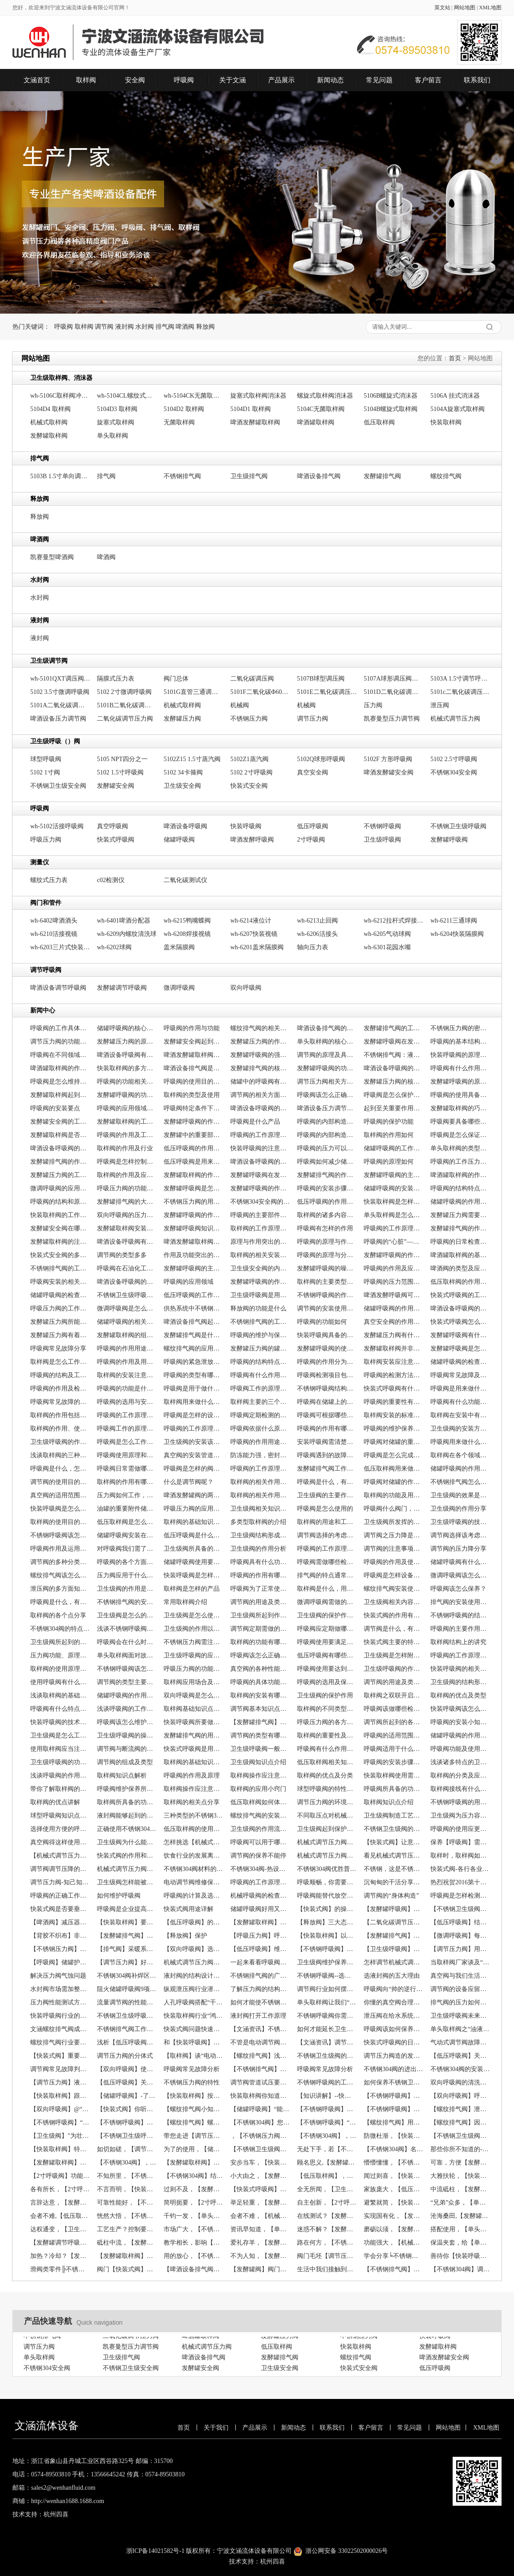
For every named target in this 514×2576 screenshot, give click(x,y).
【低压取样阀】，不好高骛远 (327, 2176)
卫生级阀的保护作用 (325, 1695)
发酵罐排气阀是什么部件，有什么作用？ (194, 1335)
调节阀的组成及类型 (125, 1762)
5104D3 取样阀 (117, 409)
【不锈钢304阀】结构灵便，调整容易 (194, 2176)
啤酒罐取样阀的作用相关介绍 (460, 1175)
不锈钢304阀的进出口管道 (394, 2069)
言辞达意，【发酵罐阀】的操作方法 (60, 2202)
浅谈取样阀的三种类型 (60, 1455)
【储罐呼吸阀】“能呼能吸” (260, 2109)
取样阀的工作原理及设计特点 (260, 1228)
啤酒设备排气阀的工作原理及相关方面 (327, 1028)
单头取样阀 (112, 435)
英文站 (442, 7)
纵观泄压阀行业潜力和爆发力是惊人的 (194, 1989)
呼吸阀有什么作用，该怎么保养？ (327, 1749)
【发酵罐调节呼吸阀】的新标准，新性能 (60, 2242)
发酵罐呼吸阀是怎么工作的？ (194, 1188)
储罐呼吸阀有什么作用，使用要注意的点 (460, 1562)
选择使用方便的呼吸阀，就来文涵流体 (60, 1829)
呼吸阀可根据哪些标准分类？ (327, 1415)
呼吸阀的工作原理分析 (260, 1135)
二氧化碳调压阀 (252, 678)
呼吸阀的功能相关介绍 (127, 1081)
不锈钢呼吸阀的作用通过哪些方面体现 (327, 1295)
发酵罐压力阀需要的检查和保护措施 (460, 1215)
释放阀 (205, 326)
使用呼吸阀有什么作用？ (60, 1682)
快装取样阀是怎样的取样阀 (394, 1201)
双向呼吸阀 (245, 987)
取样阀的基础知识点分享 (194, 1522)
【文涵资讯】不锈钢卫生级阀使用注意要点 (260, 2029)
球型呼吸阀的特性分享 (327, 1789)
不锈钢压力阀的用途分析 (194, 1201)
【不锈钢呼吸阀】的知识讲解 (127, 2122)
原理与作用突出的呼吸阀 (260, 1241)
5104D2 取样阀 (184, 409)
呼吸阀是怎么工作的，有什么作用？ (127, 1442)
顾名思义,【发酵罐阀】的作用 (327, 2162)
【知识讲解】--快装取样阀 (327, 2095)
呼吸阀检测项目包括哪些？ (327, 1375)
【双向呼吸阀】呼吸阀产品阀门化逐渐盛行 (460, 2095)
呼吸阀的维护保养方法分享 (394, 1428)
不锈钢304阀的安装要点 (460, 2069)
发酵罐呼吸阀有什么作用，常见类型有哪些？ (460, 1335)
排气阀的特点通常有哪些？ (327, 1575)
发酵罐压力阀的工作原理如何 (60, 1175)
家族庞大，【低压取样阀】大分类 (394, 2189)
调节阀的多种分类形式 (60, 1562)
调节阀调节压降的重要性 (60, 1869)
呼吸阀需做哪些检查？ (327, 1562)
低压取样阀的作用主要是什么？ (460, 1281)
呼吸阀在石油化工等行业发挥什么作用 (127, 1268)
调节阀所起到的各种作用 (394, 1722)
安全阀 (135, 80)
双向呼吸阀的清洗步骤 (460, 2082)
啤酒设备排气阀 (319, 476)
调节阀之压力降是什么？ (394, 1535)
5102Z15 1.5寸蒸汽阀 (192, 759)
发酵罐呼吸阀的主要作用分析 (394, 1175)
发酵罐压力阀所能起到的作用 (60, 1321)
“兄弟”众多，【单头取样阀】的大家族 (460, 2202)
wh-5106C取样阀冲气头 (60, 395)
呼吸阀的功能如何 (322, 1321)
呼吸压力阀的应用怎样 (194, 1508)
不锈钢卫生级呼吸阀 (458, 826)
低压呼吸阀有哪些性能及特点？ (327, 1655)
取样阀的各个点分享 (58, 1615)
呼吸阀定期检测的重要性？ (260, 1415)
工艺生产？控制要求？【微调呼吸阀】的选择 (127, 2229)
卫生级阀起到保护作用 (327, 1829)
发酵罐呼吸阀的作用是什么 (260, 1281)
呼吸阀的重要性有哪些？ (394, 1402)
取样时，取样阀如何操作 (460, 1855)
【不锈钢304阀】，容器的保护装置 (127, 2162)
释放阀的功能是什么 (258, 1308)
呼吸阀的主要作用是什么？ (460, 1628)
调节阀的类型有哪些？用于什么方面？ (260, 1735)
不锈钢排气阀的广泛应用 (260, 1975)
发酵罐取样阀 (49, 435)
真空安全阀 (312, 772)
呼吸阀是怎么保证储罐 (460, 1135)
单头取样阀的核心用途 (327, 1041)
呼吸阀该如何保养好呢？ (394, 2029)
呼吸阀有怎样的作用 (325, 1228)
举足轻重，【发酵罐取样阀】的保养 (260, 2202)
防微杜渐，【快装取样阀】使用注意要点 (394, 2136)
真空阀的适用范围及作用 (60, 1495)
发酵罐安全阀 (115, 785)
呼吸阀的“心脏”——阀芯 (394, 1241)
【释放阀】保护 (185, 1935)
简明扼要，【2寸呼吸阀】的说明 (194, 2202)
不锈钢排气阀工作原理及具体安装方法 (127, 2029)
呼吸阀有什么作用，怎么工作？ (260, 1375)
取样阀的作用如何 (389, 1135)
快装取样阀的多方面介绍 (127, 1068)
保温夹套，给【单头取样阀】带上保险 (460, 2242)
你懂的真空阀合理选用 (394, 2002)
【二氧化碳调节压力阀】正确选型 (394, 1922)
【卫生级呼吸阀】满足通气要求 (394, 1949)
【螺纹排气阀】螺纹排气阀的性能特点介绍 (194, 2122)
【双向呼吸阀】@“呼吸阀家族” (60, 2109)
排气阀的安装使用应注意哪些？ (460, 1602)
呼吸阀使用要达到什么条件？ (327, 1668)
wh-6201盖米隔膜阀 (257, 947)
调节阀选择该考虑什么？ (460, 1535)
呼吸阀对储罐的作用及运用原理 (394, 1482)
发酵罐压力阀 (182, 718)
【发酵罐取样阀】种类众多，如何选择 (194, 2162)
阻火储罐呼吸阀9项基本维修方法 (127, 1989)
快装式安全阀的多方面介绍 (60, 1255)
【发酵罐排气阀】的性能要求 (394, 1935)
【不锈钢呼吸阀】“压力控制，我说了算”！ (60, 2122)
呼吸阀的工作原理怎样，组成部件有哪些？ (194, 1428)
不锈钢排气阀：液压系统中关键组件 (394, 1055)
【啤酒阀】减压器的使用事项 (60, 1922)
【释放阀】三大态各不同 (327, 1922)
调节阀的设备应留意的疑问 (460, 1989)
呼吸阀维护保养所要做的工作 (127, 1789)
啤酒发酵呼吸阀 (252, 839)
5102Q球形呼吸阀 (321, 759)
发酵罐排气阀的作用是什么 (327, 1175)
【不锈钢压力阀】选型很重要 (60, 1949)
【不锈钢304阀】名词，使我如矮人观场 (394, 2149)
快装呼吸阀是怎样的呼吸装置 (194, 1575)
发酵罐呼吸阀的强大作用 (260, 1055)
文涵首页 (37, 80)
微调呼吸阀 (179, 987)
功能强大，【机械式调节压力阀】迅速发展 (394, 2242)
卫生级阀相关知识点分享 (260, 1508)
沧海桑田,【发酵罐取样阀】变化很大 (460, 2216)
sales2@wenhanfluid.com (63, 2487)
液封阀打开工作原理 (258, 2015)
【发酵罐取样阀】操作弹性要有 (260, 1922)
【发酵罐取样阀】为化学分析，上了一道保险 (127, 2256)
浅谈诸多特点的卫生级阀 (460, 1762)
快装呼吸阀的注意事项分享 (260, 1148)
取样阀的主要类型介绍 (327, 1281)
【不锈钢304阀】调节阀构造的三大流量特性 (460, 2269)
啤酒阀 (185, 326)
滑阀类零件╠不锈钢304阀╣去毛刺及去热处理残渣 (60, 2269)
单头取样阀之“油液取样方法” (460, 2029)
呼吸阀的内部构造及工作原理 (327, 1121)
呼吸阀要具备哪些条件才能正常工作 (460, 1121)
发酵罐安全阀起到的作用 (194, 1041)
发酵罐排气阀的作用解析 (60, 1161)
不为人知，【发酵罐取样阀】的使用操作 (260, 2256)
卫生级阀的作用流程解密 (260, 1829)
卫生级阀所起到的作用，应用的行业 (60, 1642)
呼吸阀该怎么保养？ (458, 1588)
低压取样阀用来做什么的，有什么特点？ (394, 1468)
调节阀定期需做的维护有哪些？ (260, 1628)
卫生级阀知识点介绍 (258, 1762)
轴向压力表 (312, 947)
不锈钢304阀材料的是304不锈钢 (194, 1869)
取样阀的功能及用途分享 (394, 1495)
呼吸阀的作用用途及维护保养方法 (260, 1442)
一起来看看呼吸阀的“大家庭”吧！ (260, 1962)
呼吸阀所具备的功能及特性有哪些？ (394, 1789)
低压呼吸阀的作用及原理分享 (327, 1201)
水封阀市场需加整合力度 (60, 1989)
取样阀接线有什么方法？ (460, 1789)
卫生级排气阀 (249, 476)
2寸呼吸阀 (311, 839)
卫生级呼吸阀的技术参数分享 (460, 1522)
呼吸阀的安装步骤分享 (394, 1762)
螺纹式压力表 (49, 880)
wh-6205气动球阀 (387, 934)
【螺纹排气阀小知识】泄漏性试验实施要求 (194, 2109)
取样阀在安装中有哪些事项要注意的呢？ (460, 1415)
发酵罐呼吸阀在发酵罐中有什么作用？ (260, 1175)
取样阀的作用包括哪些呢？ (60, 1415)
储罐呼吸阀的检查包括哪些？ (460, 1362)
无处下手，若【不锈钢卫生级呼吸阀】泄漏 (327, 2149)
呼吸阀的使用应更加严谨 (460, 1829)
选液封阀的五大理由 (392, 1975)
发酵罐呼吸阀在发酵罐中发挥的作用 (394, 1041)
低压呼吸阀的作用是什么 (194, 1148)
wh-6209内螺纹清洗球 (127, 934)
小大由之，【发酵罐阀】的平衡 (260, 2176)
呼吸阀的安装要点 (55, 1108)
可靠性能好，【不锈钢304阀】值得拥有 (127, 2202)
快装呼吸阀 (245, 826)
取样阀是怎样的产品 (192, 1588)
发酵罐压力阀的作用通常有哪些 (260, 1041)
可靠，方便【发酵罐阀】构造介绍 (460, 2162)
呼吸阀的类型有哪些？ (194, 1375)
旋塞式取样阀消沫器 (258, 395)
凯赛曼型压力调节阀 (392, 718)
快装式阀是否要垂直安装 (60, 1909)
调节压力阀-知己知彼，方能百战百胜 (60, 1882)
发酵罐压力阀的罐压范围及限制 (260, 1348)
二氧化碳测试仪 (185, 880)
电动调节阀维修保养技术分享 (194, 1882)
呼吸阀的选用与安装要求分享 (127, 1402)
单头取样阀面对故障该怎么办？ (127, 1655)
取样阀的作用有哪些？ (127, 1482)
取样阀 (86, 80)
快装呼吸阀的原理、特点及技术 (460, 1055)
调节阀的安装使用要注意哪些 (327, 1308)
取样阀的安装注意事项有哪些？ (127, 1375)
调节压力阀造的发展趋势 (394, 2055)
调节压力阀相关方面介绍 (327, 1081)
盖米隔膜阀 (179, 947)
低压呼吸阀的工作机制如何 (194, 1295)
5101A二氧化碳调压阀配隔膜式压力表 (60, 705)
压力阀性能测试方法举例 (60, 2002)
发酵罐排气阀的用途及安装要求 (194, 1735)
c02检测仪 (110, 880)
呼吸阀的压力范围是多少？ (394, 1281)
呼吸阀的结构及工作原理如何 (60, 1375)
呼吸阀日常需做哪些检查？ (127, 1468)
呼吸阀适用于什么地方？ (394, 1749)
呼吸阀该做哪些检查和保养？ (394, 1708)
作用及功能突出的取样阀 (194, 1255)
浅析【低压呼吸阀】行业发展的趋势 (127, 2042)
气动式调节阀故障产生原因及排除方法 (460, 2042)
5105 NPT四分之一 (122, 759)
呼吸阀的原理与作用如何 (327, 1241)
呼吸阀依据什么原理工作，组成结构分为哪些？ (260, 1428)
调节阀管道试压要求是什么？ (260, 2082)
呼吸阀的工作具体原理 (60, 1028)
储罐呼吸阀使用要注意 (194, 1562)
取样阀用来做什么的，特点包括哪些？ (194, 1402)
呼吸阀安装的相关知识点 (60, 1281)
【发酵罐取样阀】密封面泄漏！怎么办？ (60, 2162)
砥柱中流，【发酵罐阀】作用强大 (127, 2242)
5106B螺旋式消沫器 (391, 395)
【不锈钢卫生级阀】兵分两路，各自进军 (260, 2149)
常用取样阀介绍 (185, 1602)
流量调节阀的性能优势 (127, 2002)
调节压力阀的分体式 (125, 2055)
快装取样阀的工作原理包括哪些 (60, 1215)
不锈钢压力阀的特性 (192, 2082)
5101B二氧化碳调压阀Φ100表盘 (127, 705)
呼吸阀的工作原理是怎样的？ (327, 1548)
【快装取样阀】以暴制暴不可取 (327, 1935)
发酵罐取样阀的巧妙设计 (460, 1108)
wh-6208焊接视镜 (187, 934)
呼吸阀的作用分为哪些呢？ (327, 1362)
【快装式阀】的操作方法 (327, 1909)
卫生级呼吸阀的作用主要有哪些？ (60, 1442)
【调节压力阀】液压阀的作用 (60, 2082)
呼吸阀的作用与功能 (192, 1028)
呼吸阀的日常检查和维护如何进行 (460, 1241)
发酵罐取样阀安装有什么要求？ (127, 1228)
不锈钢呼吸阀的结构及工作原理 (460, 1615)
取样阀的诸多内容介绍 (327, 1215)
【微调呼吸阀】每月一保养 (460, 1935)
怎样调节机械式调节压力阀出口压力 (394, 1962)
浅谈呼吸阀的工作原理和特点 (127, 1708)
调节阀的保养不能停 (258, 1855)
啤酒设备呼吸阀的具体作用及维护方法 (260, 1108)
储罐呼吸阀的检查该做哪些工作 (60, 1295)
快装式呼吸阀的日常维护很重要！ (394, 2042)
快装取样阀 (446, 422)
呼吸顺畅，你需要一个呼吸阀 (327, 1882)
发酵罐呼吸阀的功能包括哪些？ (327, 1068)
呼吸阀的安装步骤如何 (327, 1188)
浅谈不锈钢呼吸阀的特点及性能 (127, 1628)
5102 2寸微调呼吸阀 (124, 692)
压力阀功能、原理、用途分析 (60, 1655)
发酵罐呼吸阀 (449, 839)
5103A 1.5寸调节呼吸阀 (460, 678)
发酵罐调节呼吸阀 (122, 987)
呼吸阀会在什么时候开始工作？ (127, 1642)
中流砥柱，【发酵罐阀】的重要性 (460, 2189)
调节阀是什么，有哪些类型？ (394, 1628)
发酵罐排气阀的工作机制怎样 (394, 1028)
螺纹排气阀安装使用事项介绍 (394, 1588)
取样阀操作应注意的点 (260, 1775)
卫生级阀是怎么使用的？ (194, 1615)
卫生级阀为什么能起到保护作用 (127, 1842)
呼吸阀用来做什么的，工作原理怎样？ (460, 1442)
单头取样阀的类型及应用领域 (460, 1148)
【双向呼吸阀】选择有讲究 (194, 1949)
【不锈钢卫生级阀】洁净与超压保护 (460, 1909)
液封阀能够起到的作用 (127, 1815)
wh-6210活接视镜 (53, 934)
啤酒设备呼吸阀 (185, 826)
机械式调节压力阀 (455, 718)
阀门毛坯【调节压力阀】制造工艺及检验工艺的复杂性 (327, 2256)
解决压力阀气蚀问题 (58, 1975)
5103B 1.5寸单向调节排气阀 (60, 476)
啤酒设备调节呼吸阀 (58, 987)
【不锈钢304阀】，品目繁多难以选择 (327, 2136)
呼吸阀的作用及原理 (192, 1775)
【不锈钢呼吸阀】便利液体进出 (327, 1949)
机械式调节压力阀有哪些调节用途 (327, 1855)
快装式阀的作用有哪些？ (394, 1615)
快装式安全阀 (249, 785)
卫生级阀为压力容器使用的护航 (460, 1815)
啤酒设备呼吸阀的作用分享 (260, 1161)
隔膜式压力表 (115, 678)
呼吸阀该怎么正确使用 (327, 1095)
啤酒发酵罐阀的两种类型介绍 (194, 1495)
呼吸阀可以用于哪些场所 (260, 1842)
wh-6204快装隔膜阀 (457, 934)
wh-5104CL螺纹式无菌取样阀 (127, 395)
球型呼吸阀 (45, 759)
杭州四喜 (272, 2561)
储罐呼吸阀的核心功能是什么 (127, 1028)
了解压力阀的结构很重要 (260, 1989)
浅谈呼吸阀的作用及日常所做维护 (60, 1775)
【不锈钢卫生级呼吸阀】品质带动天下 (127, 2136)
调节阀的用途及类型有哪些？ (394, 1682)
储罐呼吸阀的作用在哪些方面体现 (460, 1201)
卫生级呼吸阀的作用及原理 (394, 1668)
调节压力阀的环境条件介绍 (327, 1802)
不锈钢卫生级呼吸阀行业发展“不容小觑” (127, 2015)
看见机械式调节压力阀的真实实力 (394, 1855)
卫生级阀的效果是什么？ (460, 1495)
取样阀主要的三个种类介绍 (260, 1402)
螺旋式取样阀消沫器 (325, 395)
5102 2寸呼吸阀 (251, 772)
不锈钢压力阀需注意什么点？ (194, 1642)
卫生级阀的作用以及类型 (194, 1628)
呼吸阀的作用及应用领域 (394, 1268)
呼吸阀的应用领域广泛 (127, 1108)
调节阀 (104, 326)
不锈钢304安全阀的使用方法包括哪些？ (260, 1201)
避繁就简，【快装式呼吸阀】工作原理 (394, 2202)
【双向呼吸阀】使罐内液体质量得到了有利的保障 (127, 2069)
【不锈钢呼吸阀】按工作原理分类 (394, 2109)
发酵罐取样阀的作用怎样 (194, 1175)
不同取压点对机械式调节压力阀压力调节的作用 (327, 1815)
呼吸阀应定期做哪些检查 (327, 1628)
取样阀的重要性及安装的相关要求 (327, 1735)
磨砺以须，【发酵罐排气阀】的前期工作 (394, 2229)
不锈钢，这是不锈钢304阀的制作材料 (394, 1869)
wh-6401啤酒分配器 (123, 920)
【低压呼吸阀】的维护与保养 (194, 1922)
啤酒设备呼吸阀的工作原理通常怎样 (394, 1068)
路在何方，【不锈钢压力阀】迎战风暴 (327, 2242)
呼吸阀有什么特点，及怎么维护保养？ (60, 1708)
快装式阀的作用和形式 (127, 1855)
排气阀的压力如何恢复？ (460, 2002)
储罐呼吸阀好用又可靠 (260, 1909)
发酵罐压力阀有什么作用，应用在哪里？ (394, 1335)
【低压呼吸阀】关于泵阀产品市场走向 (460, 2055)
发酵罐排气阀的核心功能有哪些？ (260, 1068)
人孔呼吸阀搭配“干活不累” (194, 2002)
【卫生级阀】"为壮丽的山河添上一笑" (60, 2136)
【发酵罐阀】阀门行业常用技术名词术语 (260, 2269)
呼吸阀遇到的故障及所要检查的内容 (327, 1455)
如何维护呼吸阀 (119, 1895)
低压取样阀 (379, 422)
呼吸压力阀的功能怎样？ (127, 1188)
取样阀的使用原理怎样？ (60, 1668)
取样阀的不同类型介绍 (327, 1708)
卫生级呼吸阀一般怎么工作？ (260, 1749)
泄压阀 (439, 705)
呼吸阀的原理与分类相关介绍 (327, 1255)
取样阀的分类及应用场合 (460, 1775)
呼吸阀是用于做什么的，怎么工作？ (194, 1388)
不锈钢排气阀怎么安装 (460, 1482)
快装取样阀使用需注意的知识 (394, 1775)
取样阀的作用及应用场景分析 (127, 1175)
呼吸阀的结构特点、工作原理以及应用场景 (260, 1362)
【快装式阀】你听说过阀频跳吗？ (127, 2109)
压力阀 (373, 705)
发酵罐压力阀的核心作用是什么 (394, 1081)
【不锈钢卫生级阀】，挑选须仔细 (460, 2136)
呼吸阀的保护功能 (389, 1121)
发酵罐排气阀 (382, 476)
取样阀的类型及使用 (192, 1095)
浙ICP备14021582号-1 (155, 2551)
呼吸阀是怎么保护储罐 (394, 1095)
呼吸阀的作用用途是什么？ (127, 1348)
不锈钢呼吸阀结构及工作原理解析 (327, 1388)
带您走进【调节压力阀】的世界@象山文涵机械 (194, 2136)
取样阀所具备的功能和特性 (127, 1802)
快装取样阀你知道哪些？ (260, 2095)
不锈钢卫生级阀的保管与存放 (327, 2055)
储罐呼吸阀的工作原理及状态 (394, 1148)
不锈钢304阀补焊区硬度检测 (127, 1975)
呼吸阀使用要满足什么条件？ (327, 1642)
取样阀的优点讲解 (55, 1802)
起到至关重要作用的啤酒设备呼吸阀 (394, 1108)
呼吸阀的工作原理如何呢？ (127, 1415)
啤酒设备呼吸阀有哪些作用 (127, 1055)
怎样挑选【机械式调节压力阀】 (194, 1842)
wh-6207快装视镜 (253, 934)
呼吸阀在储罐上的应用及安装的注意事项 (327, 1402)
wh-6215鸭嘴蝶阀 (187, 920)
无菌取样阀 (179, 422)
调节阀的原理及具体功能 (327, 1055)
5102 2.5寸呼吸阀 (453, 759)
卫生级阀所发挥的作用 (394, 1522)
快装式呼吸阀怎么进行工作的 (460, 1321)
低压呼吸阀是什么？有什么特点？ (194, 1535)
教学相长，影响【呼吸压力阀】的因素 (194, 2242)
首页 (455, 358)
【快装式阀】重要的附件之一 (60, 2055)
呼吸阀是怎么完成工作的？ (394, 1455)
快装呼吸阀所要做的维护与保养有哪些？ (194, 1722)
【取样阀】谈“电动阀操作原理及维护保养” (194, 2055)
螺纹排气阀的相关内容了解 (260, 1028)
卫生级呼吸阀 (382, 839)
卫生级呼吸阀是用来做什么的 (260, 1295)
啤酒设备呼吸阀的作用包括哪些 (127, 1281)
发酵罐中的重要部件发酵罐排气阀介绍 (194, 1135)
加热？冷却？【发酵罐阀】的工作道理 (60, 2256)
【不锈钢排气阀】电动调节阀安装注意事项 (394, 2269)
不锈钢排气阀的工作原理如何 (60, 1268)
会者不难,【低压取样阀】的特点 (60, 2216)
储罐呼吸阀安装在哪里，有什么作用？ (127, 1535)
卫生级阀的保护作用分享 (327, 1615)
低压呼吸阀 (312, 826)
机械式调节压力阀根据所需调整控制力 (127, 1869)
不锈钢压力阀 (249, 718)
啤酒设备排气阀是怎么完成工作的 (194, 1068)
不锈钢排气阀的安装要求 (127, 1602)
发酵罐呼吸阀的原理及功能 (460, 1081)
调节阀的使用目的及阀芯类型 (60, 1482)
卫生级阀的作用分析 (258, 1548)
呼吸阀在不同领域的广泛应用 (60, 1055)
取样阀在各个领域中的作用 (460, 1455)
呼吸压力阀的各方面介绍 (327, 1722)
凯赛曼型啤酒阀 (52, 557)
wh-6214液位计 (250, 920)
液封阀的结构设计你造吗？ (194, 1975)
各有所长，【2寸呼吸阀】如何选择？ (60, 2189)
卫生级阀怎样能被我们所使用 (127, 1882)
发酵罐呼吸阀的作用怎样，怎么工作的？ (194, 1215)
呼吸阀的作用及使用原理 (394, 1562)
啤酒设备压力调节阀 (58, 718)
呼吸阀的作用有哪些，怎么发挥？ (327, 1428)
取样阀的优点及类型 (458, 1695)
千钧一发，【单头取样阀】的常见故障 (194, 2216)
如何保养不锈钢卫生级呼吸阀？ (394, 2082)
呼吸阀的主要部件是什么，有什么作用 (260, 1215)
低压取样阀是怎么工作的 (127, 1522)
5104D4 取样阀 (50, 409)
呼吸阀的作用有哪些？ (260, 1575)
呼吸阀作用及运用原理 (60, 1548)
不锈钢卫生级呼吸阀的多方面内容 (127, 1295)
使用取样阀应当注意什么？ (60, 1749)
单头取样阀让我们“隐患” (327, 2002)
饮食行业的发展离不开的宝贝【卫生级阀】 (194, 1855)
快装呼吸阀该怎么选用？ (460, 1708)
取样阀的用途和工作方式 (327, 1522)
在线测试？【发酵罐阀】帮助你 (327, 2216)
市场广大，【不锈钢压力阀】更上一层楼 (194, 2229)
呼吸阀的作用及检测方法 (60, 1388)
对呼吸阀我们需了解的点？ (127, 1548)
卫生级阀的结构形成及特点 (460, 1682)
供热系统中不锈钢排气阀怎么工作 (194, 1308)
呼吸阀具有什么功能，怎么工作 (260, 1562)
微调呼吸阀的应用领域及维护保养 (60, 1188)
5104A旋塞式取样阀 (457, 409)
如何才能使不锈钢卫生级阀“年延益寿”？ (260, 2002)
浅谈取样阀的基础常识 (60, 1695)
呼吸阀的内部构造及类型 (327, 1135)
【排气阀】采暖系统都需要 (127, 1949)
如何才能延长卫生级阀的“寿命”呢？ (327, 2029)
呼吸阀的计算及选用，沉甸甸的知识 (194, 1895)
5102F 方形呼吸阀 (388, 759)
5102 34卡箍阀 (183, 772)
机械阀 (239, 705)
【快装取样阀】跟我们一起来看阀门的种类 (60, 2095)
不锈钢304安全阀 (453, 772)
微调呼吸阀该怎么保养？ (460, 1575)
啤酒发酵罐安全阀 (389, 772)
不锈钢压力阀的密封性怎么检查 (460, 1028)
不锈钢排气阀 (182, 476)
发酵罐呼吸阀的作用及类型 (194, 1121)
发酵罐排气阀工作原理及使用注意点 (327, 1468)
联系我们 (477, 80)
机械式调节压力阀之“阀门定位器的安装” (194, 1962)
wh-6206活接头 (317, 934)
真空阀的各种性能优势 (260, 1668)
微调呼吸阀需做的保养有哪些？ (327, 1602)
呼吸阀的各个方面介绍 (127, 1562)
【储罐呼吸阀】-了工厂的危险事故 (127, 2095)
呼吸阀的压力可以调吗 (327, 1148)
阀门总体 (176, 678)
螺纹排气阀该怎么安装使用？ (60, 1575)
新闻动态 (330, 80)
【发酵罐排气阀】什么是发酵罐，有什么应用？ (260, 1722)
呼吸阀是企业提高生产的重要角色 (127, 1909)
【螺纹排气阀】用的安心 (394, 2122)
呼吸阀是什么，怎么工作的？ (60, 1468)
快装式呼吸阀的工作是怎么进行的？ (460, 1295)
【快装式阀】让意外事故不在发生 (394, 1842)
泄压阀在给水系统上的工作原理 (394, 2015)
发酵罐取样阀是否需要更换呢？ (60, 1135)
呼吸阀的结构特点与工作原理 (460, 1188)
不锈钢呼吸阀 (382, 826)
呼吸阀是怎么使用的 (325, 1508)
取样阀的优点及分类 (325, 1775)
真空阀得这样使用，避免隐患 (60, 1842)
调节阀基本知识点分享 (260, 1708)
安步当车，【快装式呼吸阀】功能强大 (260, 2162)
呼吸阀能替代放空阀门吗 (327, 1895)
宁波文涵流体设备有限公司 (254, 2551)
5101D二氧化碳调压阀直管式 (394, 692)
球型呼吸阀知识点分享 (60, 1815)
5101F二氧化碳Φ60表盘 (260, 692)
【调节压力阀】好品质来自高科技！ (127, 1962)
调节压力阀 (312, 718)
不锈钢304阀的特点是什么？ (60, 1628)
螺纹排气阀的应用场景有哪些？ (194, 1348)
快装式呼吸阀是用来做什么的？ (194, 1749)
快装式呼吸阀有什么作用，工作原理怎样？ (394, 1388)
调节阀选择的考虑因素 (327, 1535)
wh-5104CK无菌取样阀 (194, 395)
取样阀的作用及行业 (125, 1148)
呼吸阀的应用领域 (188, 1281)
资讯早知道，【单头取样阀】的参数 (260, 2229)
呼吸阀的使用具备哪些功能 (460, 1095)
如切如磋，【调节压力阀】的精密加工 (127, 2149)
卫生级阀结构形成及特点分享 (260, 1535)
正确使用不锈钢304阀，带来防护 (127, 1829)
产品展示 (281, 80)
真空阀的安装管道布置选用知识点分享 (194, 1455)
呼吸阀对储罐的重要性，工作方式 (394, 1442)
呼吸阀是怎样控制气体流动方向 (127, 1161)
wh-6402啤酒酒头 (53, 920)
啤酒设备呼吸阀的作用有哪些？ (460, 1308)
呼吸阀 (184, 80)
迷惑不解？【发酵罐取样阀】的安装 (327, 2229)
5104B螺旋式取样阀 (391, 409)
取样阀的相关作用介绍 (260, 1495)
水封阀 (144, 326)
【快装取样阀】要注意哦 (127, 1922)
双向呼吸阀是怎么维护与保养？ (194, 1695)
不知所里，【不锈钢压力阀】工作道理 (127, 2176)
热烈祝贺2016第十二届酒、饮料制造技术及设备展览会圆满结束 (460, 1882)
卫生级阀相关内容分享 (394, 1602)
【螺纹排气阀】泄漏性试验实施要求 (460, 2109)
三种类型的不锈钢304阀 (194, 1815)
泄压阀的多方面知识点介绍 (60, 1588)
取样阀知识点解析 (122, 1775)
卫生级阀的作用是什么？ (127, 1588)
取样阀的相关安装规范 (260, 1255)
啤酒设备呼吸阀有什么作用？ (127, 1241)
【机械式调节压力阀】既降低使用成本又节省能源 (60, 1855)
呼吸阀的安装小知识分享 (460, 1722)
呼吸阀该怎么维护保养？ (127, 1722)
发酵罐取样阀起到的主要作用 (60, 1095)
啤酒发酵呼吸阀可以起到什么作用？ (394, 1295)
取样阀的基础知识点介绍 (194, 1762)
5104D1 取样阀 (250, 409)
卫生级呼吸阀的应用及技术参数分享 (194, 1655)
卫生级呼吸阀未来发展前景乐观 (460, 2015)
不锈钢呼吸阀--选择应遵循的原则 (327, 1975)
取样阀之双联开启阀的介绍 (394, 1695)
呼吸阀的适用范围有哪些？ (394, 1735)
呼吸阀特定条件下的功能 (194, 1108)
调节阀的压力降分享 (458, 1548)
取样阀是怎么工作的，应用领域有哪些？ (60, 1362)
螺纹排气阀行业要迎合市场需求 (60, 2042)
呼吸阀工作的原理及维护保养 (260, 1388)
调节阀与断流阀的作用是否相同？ (127, 1749)
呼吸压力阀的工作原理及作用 (60, 1308)
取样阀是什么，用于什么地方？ (327, 1588)
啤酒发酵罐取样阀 (255, 422)
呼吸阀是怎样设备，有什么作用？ (394, 1575)
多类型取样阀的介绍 (258, 1522)
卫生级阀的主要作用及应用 (327, 1495)
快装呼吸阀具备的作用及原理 (327, 1335)
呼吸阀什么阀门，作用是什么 (394, 1508)
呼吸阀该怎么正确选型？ (260, 1655)
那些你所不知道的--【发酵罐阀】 (460, 2149)
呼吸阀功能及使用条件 (460, 1749)
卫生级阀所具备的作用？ (194, 1548)
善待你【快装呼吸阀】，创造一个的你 (460, 2256)
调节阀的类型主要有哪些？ (127, 1682)
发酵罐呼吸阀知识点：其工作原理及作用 (194, 1228)
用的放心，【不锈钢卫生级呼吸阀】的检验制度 (194, 2256)
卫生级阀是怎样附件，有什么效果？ (394, 1655)
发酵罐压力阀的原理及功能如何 (127, 1041)
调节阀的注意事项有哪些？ (394, 1548)
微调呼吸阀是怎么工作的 (127, 1308)
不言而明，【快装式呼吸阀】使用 (127, 2189)
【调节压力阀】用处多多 (460, 1949)
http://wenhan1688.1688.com (67, 2501)
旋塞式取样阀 (115, 422)
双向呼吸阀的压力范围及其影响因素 (127, 1215)
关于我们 (216, 2427)
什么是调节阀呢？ (188, 1482)
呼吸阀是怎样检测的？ (460, 1895)
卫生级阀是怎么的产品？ (127, 1615)
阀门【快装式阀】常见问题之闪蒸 (127, 2269)
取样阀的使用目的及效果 (60, 1522)
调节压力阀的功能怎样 (60, 1041)
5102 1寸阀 (45, 772)
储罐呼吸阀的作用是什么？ (127, 1695)
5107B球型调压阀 (321, 678)
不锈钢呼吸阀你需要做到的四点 (327, 2015)
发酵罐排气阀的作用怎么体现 (460, 1228)
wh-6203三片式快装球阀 (60, 947)
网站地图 (464, 7)
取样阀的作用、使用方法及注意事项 (60, 1428)
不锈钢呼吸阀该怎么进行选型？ (127, 1668)
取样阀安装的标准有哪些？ (394, 1415)
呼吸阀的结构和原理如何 (60, 1201)
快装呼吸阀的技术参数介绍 (60, 1722)
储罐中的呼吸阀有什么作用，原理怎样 (260, 1081)
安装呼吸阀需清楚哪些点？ (327, 1442)
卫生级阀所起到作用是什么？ (260, 1615)
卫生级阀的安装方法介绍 (460, 1428)
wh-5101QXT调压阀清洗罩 (60, 678)
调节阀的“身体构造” (391, 1895)
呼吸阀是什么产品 (255, 1121)
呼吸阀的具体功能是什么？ (260, 1682)
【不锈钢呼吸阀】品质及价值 (327, 2109)
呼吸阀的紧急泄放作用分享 (194, 1362)
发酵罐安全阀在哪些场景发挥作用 (60, 1228)
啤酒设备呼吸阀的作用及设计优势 (60, 1148)
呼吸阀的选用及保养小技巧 (327, 1682)
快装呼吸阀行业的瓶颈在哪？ (60, 2015)
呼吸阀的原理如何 (389, 1161)
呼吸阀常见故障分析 (192, 2069)
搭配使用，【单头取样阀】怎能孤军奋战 (460, 2229)
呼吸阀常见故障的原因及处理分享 (60, 1402)
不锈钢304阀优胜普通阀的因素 (327, 1869)
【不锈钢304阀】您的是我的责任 (260, 2122)
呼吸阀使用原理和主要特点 (127, 1455)
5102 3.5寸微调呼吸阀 (59, 692)
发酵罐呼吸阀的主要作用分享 (194, 1268)
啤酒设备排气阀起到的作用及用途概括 (194, 1321)
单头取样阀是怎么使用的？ (394, 1215)
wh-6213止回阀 (317, 920)
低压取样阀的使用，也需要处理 (194, 1829)
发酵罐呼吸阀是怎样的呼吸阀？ (460, 1348)
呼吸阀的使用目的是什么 (194, 1081)
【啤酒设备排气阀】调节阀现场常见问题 (194, 2269)
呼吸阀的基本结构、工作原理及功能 (460, 1041)
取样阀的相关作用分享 (260, 1482)
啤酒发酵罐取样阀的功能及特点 (194, 1055)
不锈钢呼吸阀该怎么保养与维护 (60, 1535)
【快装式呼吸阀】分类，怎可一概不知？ (260, 2189)
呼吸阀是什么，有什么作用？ (60, 1602)
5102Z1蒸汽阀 (249, 759)
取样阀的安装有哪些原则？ (260, 1695)
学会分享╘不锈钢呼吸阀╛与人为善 (394, 2256)
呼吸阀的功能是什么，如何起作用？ (127, 1388)
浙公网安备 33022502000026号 (346, 2551)
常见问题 (379, 80)
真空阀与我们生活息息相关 (460, 1975)
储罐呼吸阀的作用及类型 (394, 1308)
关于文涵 (232, 80)
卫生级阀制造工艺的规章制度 (394, 1815)
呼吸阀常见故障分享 (58, 1348)
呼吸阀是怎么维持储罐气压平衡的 (60, 1081)
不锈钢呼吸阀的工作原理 (327, 2082)
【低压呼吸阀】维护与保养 (260, 1949)
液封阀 (124, 326)
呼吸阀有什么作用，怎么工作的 (460, 1068)
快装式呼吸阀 (115, 839)
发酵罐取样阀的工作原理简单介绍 (127, 1121)
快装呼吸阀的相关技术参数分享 (460, 1668)
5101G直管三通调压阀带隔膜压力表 (194, 692)
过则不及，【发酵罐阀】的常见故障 (194, 2189)
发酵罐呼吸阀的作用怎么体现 (394, 1255)
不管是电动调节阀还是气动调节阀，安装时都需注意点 (260, 2042)
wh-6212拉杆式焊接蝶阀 (394, 920)
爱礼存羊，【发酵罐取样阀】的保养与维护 (260, 2242)
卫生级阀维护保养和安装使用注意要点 (327, 1962)
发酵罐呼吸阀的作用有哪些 (260, 1188)
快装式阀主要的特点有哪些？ (394, 1642)
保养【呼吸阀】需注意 (460, 1842)
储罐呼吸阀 (179, 839)
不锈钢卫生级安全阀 (58, 785)
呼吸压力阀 (45, 839)
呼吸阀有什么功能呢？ (460, 1402)
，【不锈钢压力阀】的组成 (260, 2136)
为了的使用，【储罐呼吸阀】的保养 (194, 2149)
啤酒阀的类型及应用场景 (460, 1268)
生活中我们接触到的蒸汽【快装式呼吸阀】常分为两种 (327, 2269)
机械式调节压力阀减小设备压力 (327, 1842)
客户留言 (428, 80)
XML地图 (490, 7)
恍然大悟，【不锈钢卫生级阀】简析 (127, 2216)
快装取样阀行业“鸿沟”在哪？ (194, 2015)
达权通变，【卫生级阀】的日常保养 (60, 2229)
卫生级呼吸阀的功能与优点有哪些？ (60, 1762)
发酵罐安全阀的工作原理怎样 (60, 1121)
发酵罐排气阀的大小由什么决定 (127, 1201)
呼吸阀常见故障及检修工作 (460, 1375)
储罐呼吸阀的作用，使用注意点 (460, 1468)
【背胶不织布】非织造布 (60, 1935)
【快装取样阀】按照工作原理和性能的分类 (194, 2095)
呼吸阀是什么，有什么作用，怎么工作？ (327, 1482)
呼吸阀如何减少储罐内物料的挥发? (327, 1161)
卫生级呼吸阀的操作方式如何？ (127, 1735)
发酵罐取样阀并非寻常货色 (394, 1348)
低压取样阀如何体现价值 (260, 1802)
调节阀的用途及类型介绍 (260, 1602)
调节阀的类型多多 (122, 1255)
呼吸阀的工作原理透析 (260, 1882)
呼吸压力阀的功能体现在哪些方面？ (194, 1668)
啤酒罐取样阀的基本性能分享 (460, 1255)
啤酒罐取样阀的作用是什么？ (60, 1068)
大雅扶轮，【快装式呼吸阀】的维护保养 (460, 2176)
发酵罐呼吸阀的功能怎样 (127, 1095)
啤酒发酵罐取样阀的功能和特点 (194, 1241)
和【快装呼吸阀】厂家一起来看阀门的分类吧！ (194, 2042)
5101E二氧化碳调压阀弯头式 (327, 692)
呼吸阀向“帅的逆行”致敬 (394, 1989)
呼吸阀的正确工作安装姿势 (60, 1895)
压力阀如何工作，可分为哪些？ (127, 1495)
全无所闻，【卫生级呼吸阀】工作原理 (327, 2189)
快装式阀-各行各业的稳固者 (460, 1869)
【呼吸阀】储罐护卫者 (60, 1962)
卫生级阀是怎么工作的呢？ (60, 1735)
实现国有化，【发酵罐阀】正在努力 (394, 2216)
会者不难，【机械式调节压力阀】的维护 (260, 2216)
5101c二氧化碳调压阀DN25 (460, 692)
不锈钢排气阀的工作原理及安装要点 (260, 1321)
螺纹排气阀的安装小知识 (260, 1815)
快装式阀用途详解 (188, 1909)
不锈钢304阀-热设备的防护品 (260, 1869)
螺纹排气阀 (446, 476)
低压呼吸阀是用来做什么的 (194, 1161)
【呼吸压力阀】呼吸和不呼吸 (260, 1935)
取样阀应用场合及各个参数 (194, 1682)
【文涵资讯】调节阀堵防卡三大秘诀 (327, 2042)
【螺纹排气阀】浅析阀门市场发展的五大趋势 (260, 2055)
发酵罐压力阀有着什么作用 (60, 1335)
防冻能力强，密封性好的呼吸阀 (260, 1455)
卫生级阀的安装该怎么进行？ (194, 1442)
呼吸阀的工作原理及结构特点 (260, 1468)
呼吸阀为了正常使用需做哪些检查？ (260, 1588)
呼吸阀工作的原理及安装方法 (127, 1428)
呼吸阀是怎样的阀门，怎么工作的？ (194, 1468)
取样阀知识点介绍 (389, 1802)
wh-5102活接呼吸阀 (57, 826)
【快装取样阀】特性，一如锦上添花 (60, 2149)
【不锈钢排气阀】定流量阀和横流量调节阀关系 (260, 2069)
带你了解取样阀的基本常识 (60, 1789)
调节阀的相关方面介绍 (260, 1095)
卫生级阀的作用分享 (458, 1508)
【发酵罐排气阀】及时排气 (127, 1935)
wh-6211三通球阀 (453, 920)
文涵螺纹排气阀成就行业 (60, 2029)
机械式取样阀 (49, 422)
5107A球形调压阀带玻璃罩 (394, 678)
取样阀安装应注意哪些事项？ (394, 1362)
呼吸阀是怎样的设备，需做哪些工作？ (194, 1415)
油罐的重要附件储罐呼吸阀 (127, 1508)
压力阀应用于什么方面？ (127, 1575)
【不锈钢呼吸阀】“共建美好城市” (327, 2122)
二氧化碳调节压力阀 (125, 718)
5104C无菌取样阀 (321, 409)
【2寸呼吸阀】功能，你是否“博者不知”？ (60, 2176)
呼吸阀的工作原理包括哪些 (394, 1228)
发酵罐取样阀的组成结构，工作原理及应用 (127, 1335)
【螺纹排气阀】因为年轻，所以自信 (460, 2122)
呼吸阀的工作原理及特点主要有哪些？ (460, 1655)
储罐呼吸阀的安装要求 (394, 1188)
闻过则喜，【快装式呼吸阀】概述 (394, 2176)
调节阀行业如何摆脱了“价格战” (327, 1989)
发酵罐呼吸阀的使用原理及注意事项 (327, 1348)
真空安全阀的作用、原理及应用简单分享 (394, 1321)
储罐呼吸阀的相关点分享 (127, 1321)
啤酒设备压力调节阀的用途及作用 (327, 1108)
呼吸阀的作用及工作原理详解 (127, 1135)
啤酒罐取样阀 (315, 422)
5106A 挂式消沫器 (455, 395)
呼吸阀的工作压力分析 (460, 1161)
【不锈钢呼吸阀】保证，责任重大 (394, 2095)
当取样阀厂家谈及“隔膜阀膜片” (460, 1962)
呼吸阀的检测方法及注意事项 (394, 1375)
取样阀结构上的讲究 (458, 1642)
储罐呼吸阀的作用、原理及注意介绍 (460, 1735)
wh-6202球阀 (114, 947)
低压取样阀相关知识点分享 (327, 1762)
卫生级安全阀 (182, 785)
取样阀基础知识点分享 (194, 1708)
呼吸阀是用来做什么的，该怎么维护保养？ (460, 1388)
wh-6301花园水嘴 (387, 947)
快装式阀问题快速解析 (194, 2029)
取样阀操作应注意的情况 (194, 1789)
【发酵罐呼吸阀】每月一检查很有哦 (394, 1909)
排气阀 (165, 326)
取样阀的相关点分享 (192, 1802)
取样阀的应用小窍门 (258, 1789)
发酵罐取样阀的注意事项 (60, 1241)
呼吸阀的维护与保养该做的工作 (260, 1335)
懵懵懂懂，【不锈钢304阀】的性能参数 (394, 2162)
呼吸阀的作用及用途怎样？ (127, 1362)
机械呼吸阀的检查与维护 (260, 1895)
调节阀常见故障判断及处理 (60, 2069)
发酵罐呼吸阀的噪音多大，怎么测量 (327, 1268)
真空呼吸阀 (112, 826)
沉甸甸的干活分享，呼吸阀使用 (394, 1882)
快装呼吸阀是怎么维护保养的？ (60, 1508)
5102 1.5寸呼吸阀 (120, 772)
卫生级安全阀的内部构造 (260, 1268)
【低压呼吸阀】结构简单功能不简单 (460, 1922)
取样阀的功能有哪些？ (260, 1642)
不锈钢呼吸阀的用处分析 (460, 1802)
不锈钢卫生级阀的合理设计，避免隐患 (394, 1829)
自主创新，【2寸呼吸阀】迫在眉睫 (327, 2202)
